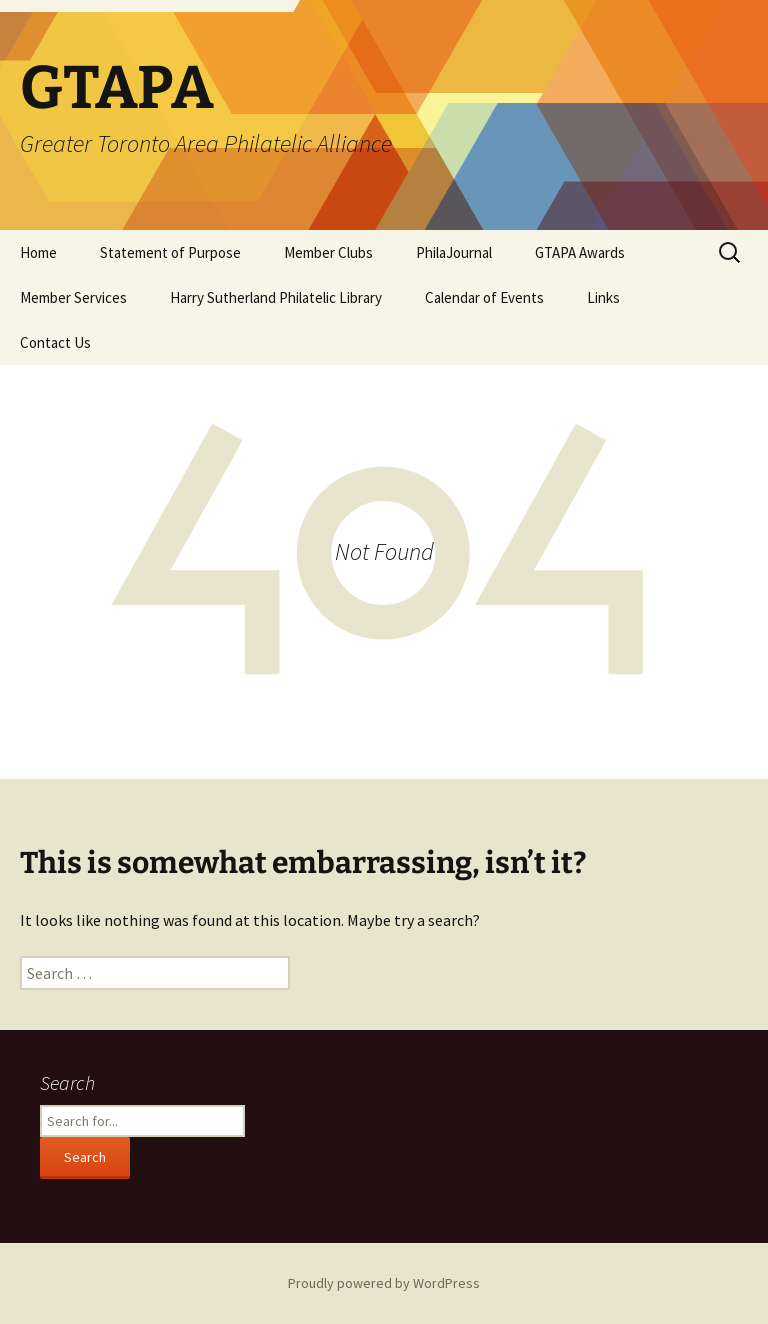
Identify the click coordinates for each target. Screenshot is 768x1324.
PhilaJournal (454, 252)
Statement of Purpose (170, 252)
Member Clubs (328, 252)
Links (603, 297)
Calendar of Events (484, 297)
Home (38, 252)
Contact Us (55, 342)
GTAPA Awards (580, 252)
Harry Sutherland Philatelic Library (276, 297)
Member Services (73, 297)
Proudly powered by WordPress (384, 1283)
